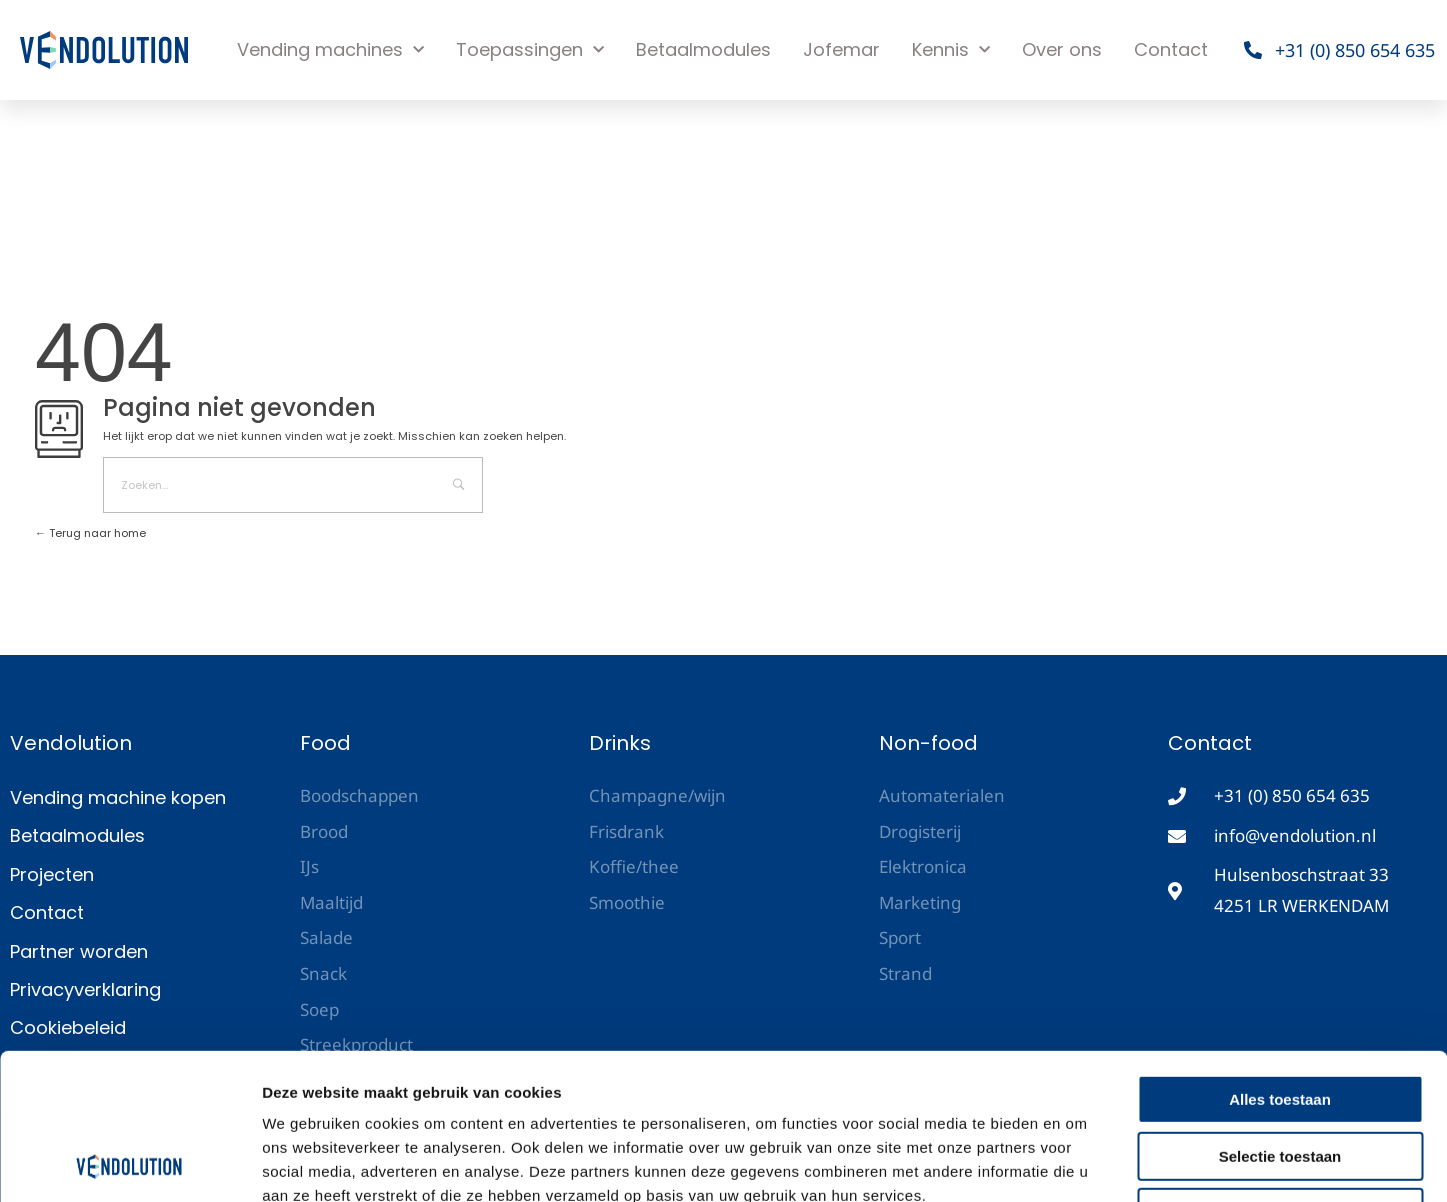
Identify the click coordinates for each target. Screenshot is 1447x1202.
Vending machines (330, 50)
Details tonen (1080, 1162)
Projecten (52, 874)
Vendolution (71, 743)
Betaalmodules (703, 49)
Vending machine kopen (118, 797)
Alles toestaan (1280, 962)
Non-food (928, 743)
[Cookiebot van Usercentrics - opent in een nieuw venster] (129, 1163)
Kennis (951, 50)
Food (325, 743)
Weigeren (1279, 1075)
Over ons (1062, 49)
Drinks (620, 743)
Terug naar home (90, 533)
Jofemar (841, 49)
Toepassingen (530, 50)
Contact (1171, 49)
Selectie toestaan (1280, 1019)
